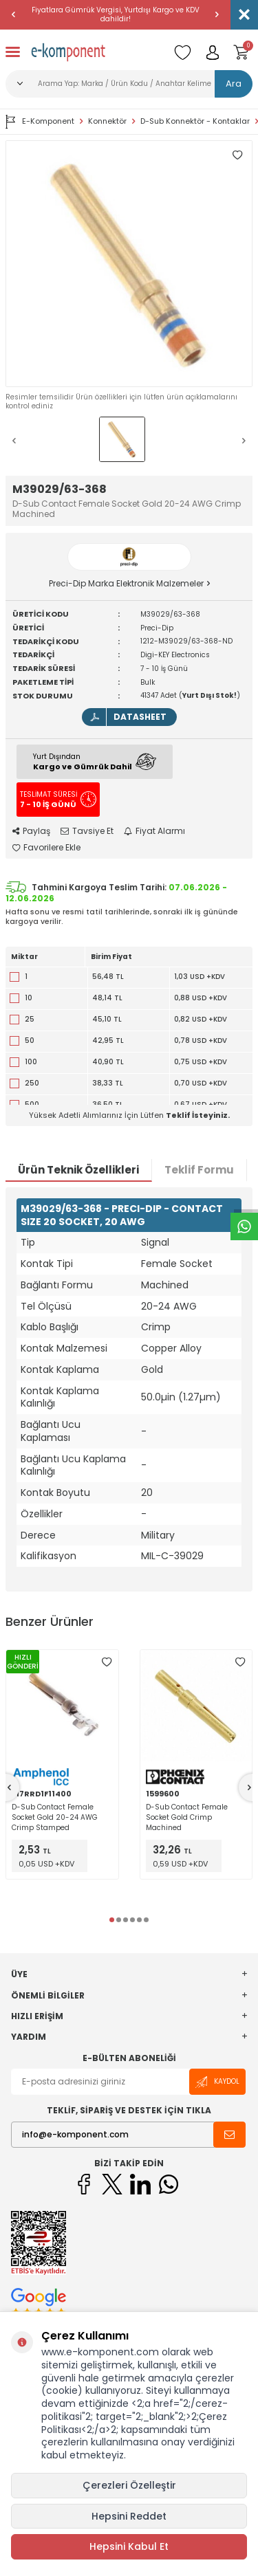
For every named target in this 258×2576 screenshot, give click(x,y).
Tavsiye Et (87, 831)
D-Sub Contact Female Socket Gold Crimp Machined (187, 1817)
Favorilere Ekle (46, 847)
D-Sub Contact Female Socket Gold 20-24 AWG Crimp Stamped (55, 1817)
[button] (14, 14)
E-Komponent (40, 122)
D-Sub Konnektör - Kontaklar (195, 121)
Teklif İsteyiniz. (198, 1115)
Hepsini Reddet (129, 2516)
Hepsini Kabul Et (129, 2546)
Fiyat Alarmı (154, 831)
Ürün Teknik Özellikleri (78, 1170)
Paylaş (31, 831)
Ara (233, 83)
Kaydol (217, 2082)
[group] (129, 263)
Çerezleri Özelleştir (129, 2485)
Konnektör (107, 121)
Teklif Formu (199, 1170)
